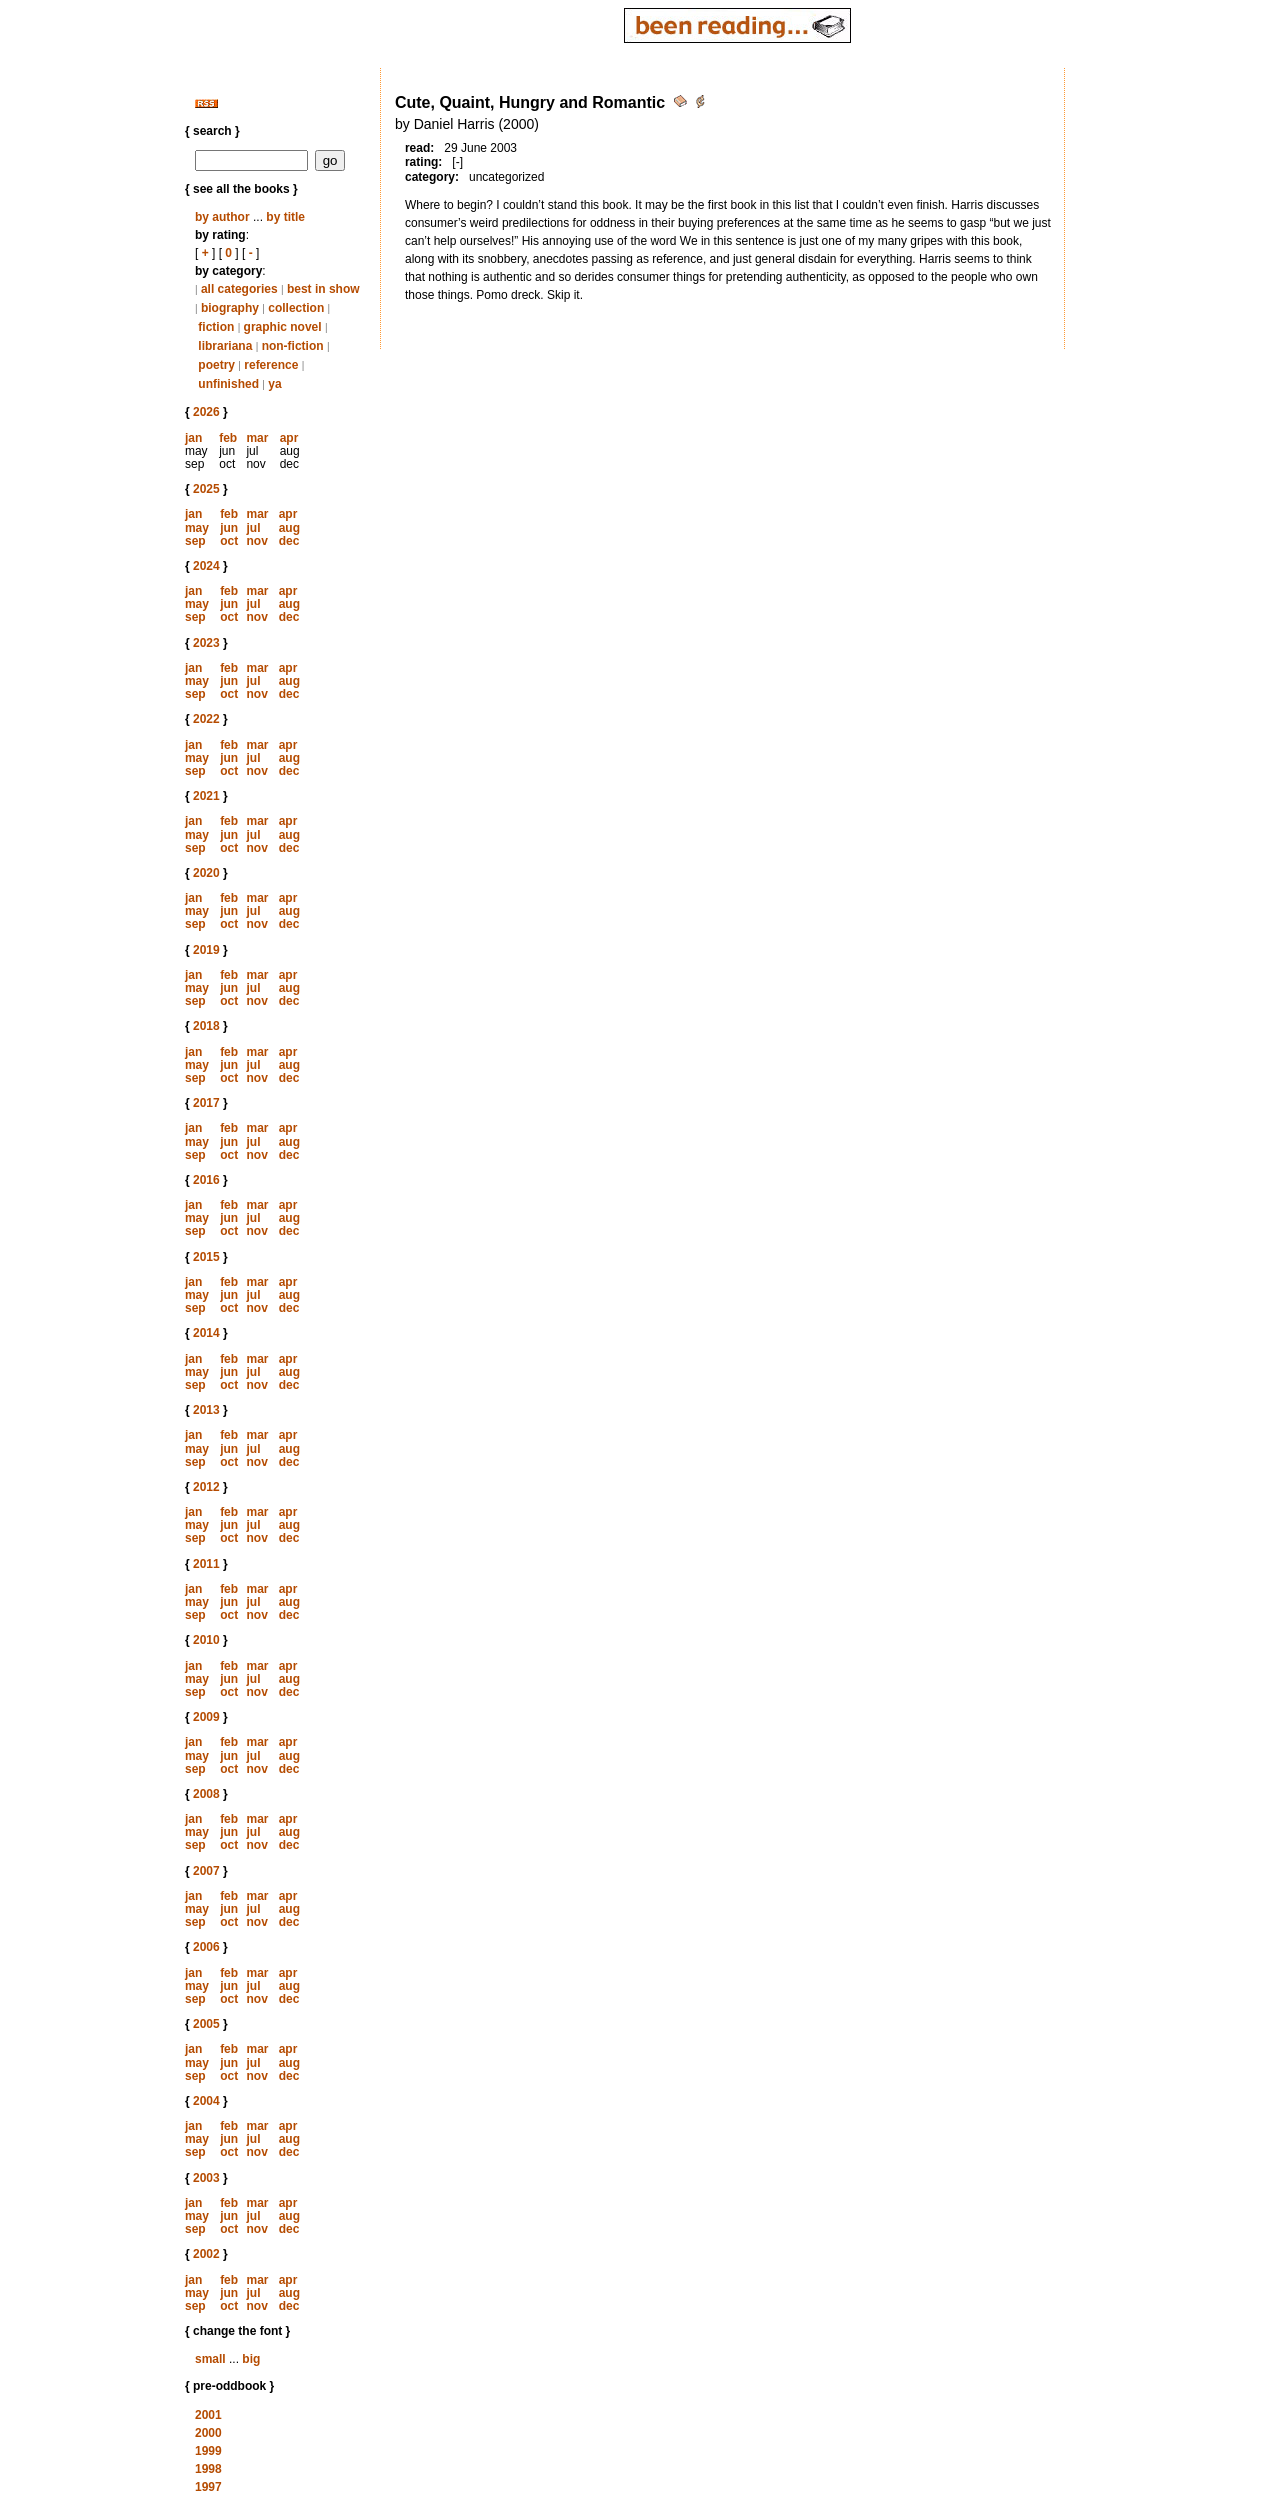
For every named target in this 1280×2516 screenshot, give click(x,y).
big (251, 2359)
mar (257, 438)
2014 (206, 1333)
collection (296, 308)
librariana (225, 346)
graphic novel (283, 327)
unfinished (228, 384)
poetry (216, 365)
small (210, 2359)
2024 (206, 566)
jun (229, 528)
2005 (206, 2024)
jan (193, 438)
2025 (206, 489)
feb (228, 438)
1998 (208, 2469)
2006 (206, 1947)
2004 (206, 2101)
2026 (206, 412)
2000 (208, 2433)
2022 (206, 719)
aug (289, 528)
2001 (208, 2415)
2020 (206, 873)
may (197, 528)
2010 (206, 1640)
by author (222, 217)
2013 (206, 1410)
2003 (206, 2178)
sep (195, 541)
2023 (206, 643)
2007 (206, 1871)
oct (229, 541)
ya (274, 384)
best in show (323, 289)
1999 (208, 2451)
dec (289, 541)
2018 (206, 1026)
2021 (206, 796)
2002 (206, 2254)
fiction (216, 327)
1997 (208, 2487)
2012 (206, 1487)
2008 (206, 1794)
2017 (206, 1103)
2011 (206, 1564)
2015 (206, 1257)
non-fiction (293, 346)
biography (230, 308)
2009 (206, 1717)
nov (256, 541)
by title (285, 217)
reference (271, 365)
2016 (206, 1180)
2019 (206, 950)
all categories (239, 289)
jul (253, 528)
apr (289, 438)
